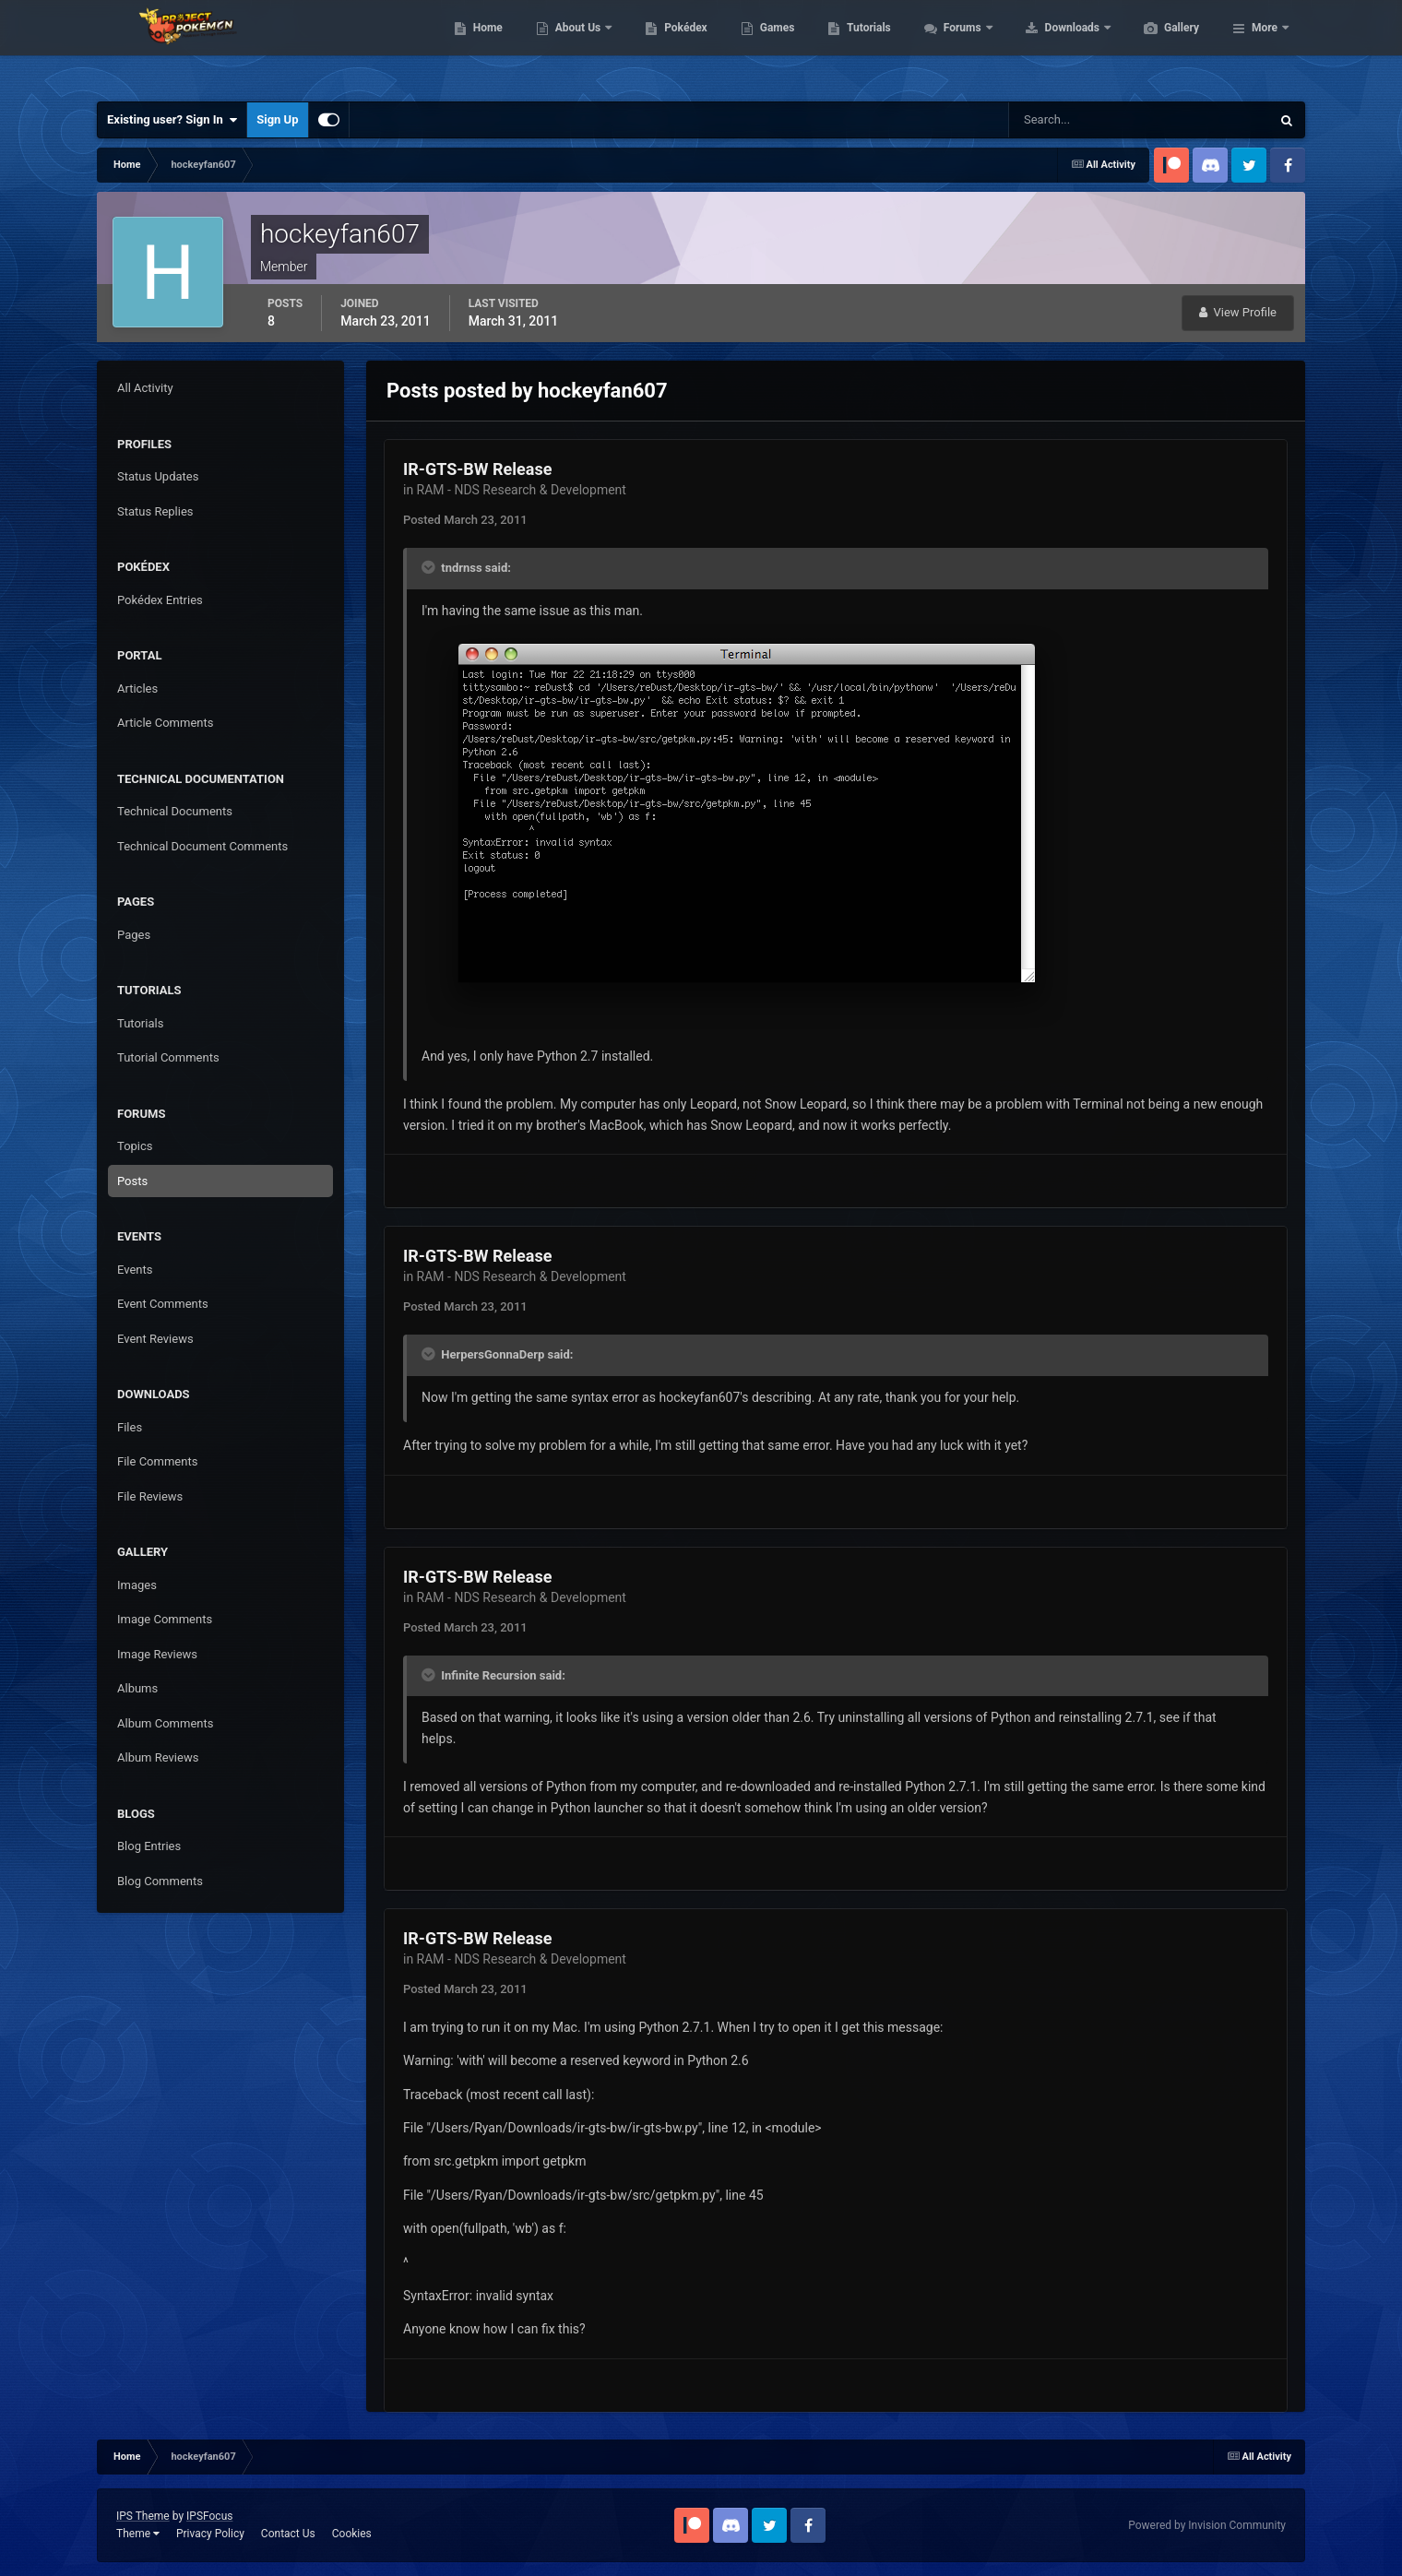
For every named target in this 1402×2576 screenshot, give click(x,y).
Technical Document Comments (202, 846)
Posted (465, 520)
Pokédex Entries (160, 600)
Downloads (1161, 46)
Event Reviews (155, 1339)
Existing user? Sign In (172, 119)
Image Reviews (157, 1654)
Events (134, 1269)
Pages (133, 935)
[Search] (1083, 119)
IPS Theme (143, 2516)
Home (575, 46)
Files (129, 1427)
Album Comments (165, 1723)
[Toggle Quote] (430, 567)
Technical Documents (174, 811)
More (1264, 46)
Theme (138, 2533)
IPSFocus (209, 2516)
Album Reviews (157, 1757)
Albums (137, 1688)
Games (865, 46)
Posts (132, 1181)
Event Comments (162, 1304)
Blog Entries (149, 1846)
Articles (137, 688)
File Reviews (150, 1496)
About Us (666, 46)
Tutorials (956, 46)
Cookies (352, 2533)
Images (137, 1585)
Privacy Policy (210, 2533)
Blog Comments (160, 1881)
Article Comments (165, 723)
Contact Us (288, 2533)
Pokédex (773, 46)
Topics (135, 1146)
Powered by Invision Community (1207, 2525)
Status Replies (155, 511)
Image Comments (164, 1619)
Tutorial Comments (168, 1057)
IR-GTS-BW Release (477, 469)
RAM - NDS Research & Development (521, 489)
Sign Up (277, 119)
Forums (1051, 46)
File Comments (157, 1461)
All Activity (145, 388)
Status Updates (157, 476)
